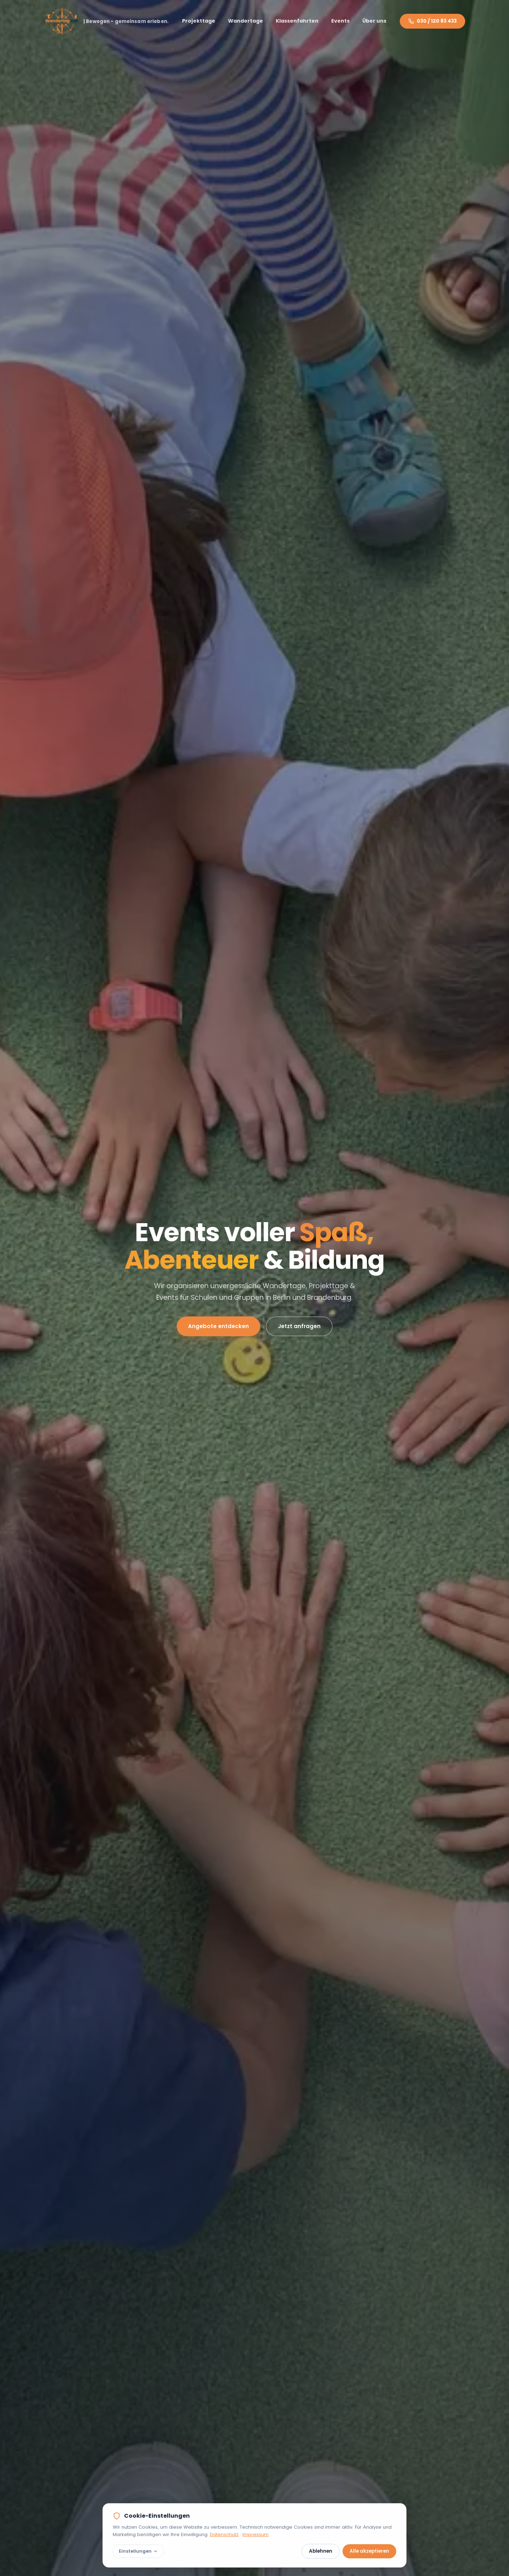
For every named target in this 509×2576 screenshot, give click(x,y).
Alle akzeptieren (369, 2551)
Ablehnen (320, 2551)
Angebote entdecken (218, 1326)
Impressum (255, 2534)
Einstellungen (138, 2551)
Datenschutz (224, 2534)
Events (340, 20)
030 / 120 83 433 (432, 21)
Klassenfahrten (297, 20)
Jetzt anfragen (299, 1326)
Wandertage (245, 20)
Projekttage (198, 20)
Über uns (374, 20)
